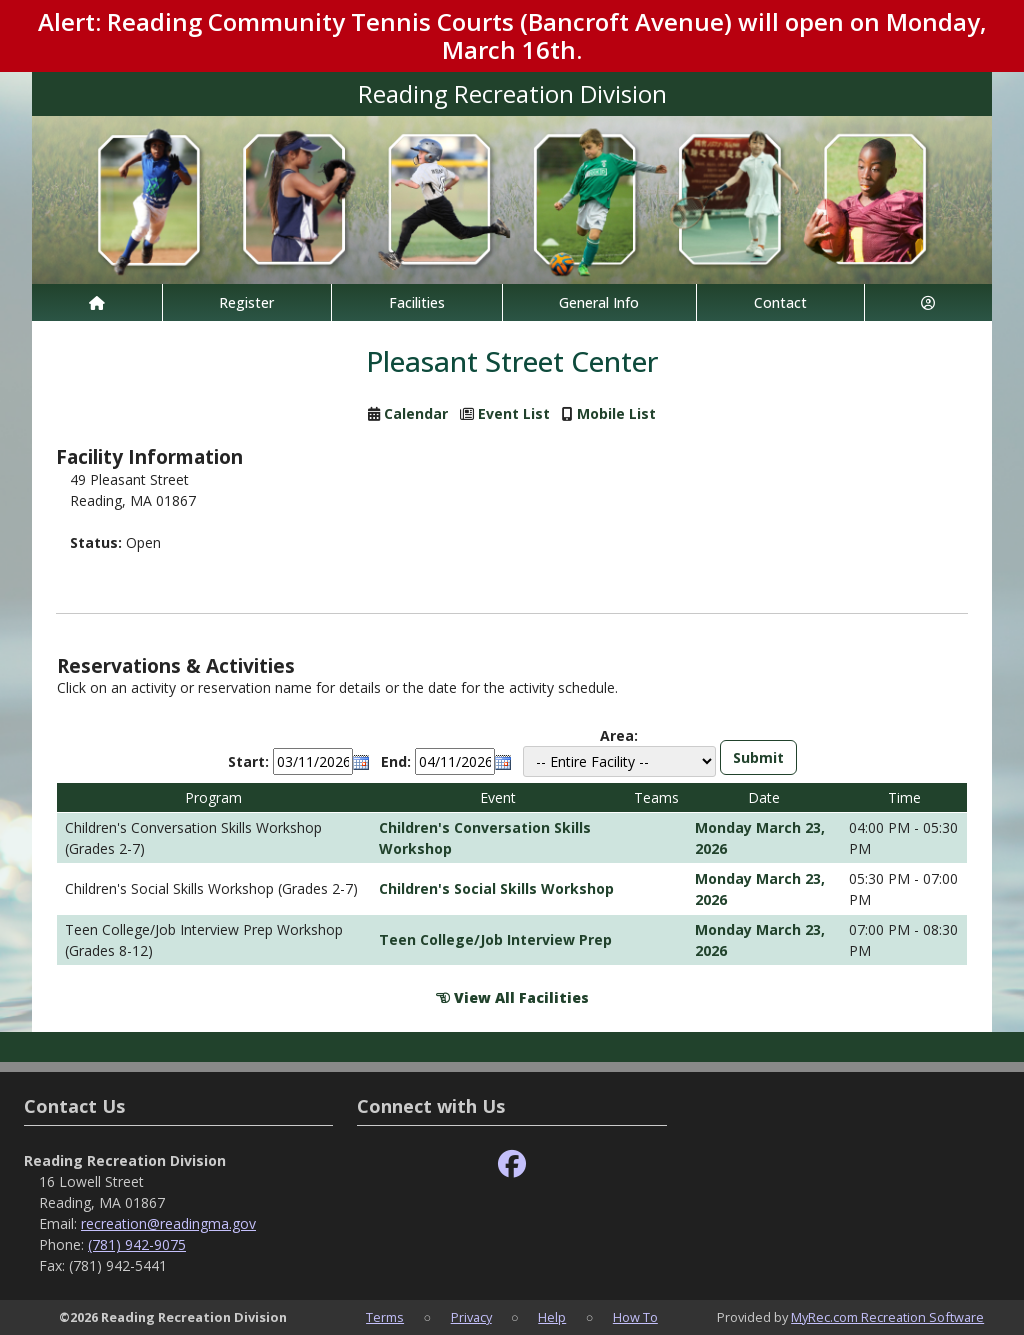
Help (552, 1317)
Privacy (471, 1317)
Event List (514, 413)
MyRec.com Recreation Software (887, 1317)
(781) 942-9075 (137, 1244)
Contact (780, 302)
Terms (385, 1317)
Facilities (417, 302)
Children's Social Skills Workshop (496, 888)
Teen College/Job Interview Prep (495, 939)
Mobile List (616, 413)
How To (635, 1317)
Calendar (416, 413)
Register (246, 302)
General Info (599, 302)
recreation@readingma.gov (168, 1223)
